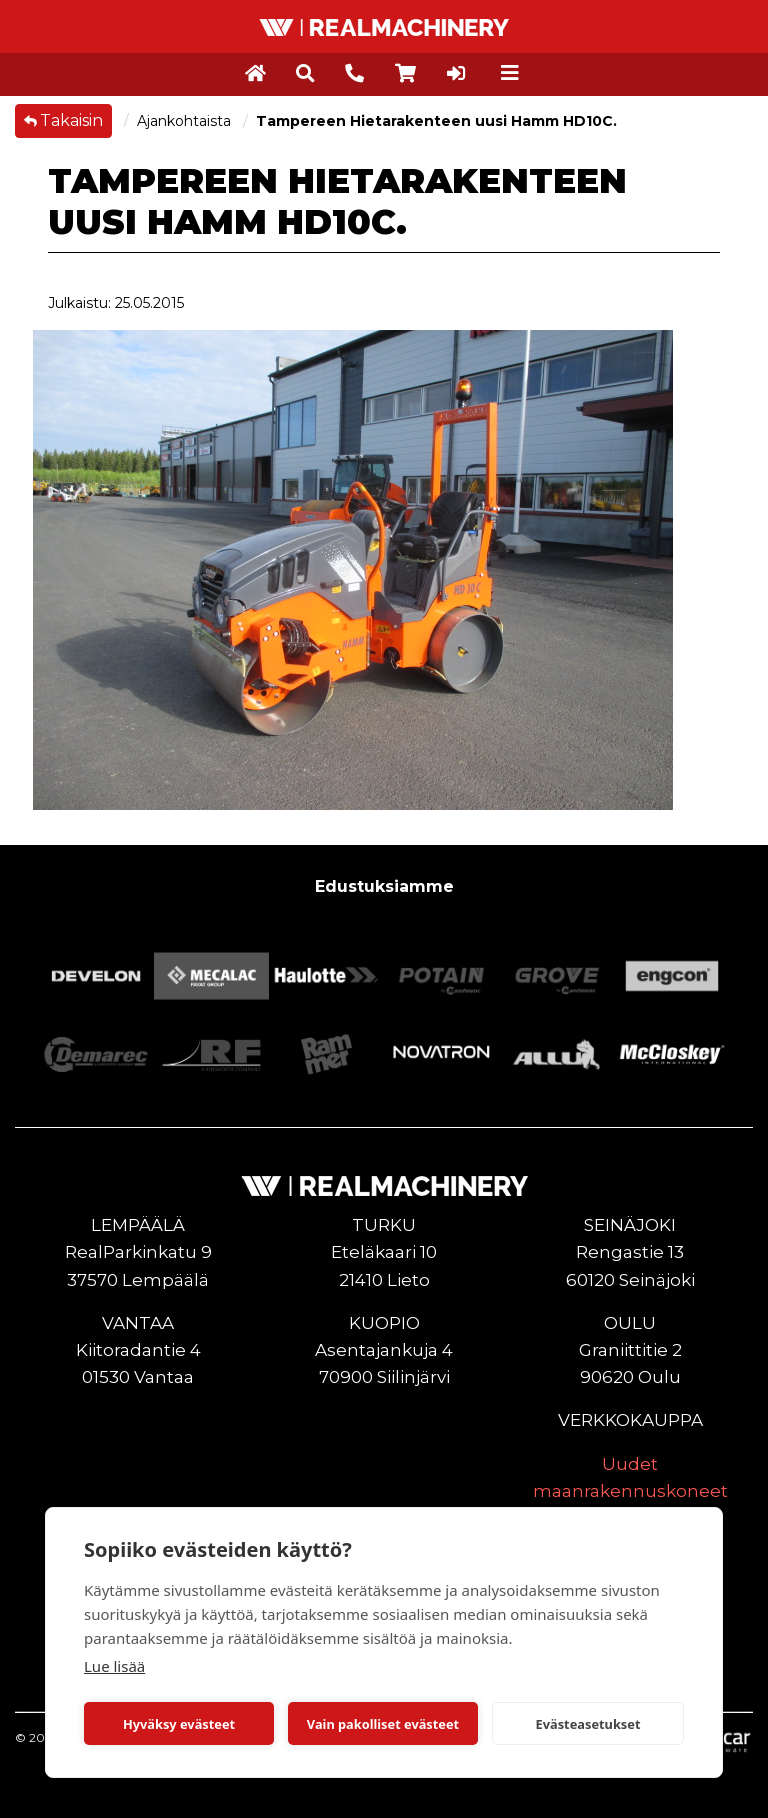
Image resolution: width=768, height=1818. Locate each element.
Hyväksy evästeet (179, 1724)
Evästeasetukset (588, 1724)
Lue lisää (114, 1666)
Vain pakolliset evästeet (383, 1724)
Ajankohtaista (186, 121)
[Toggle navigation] (510, 73)
